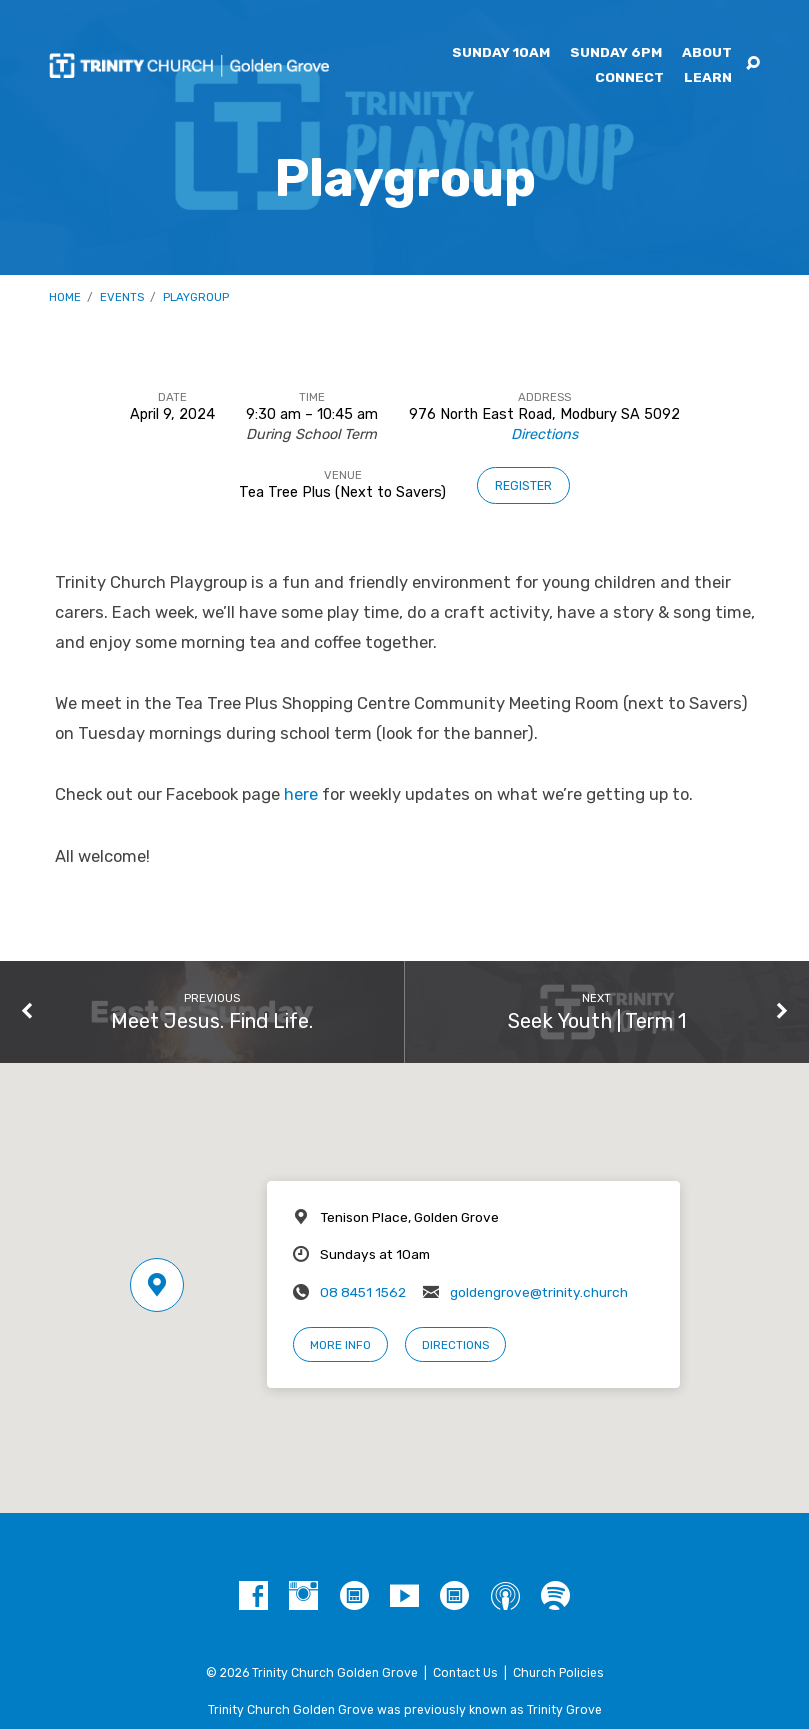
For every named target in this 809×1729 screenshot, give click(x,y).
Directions (544, 434)
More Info (340, 1345)
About (707, 53)
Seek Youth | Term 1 (597, 1021)
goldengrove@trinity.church (539, 1292)
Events (122, 297)
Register (523, 486)
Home (65, 297)
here (301, 794)
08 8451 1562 (363, 1292)
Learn (708, 78)
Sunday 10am (501, 53)
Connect (629, 78)
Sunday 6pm (616, 53)
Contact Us (465, 1673)
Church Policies (558, 1673)
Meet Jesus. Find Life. (212, 1021)
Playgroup (196, 297)
